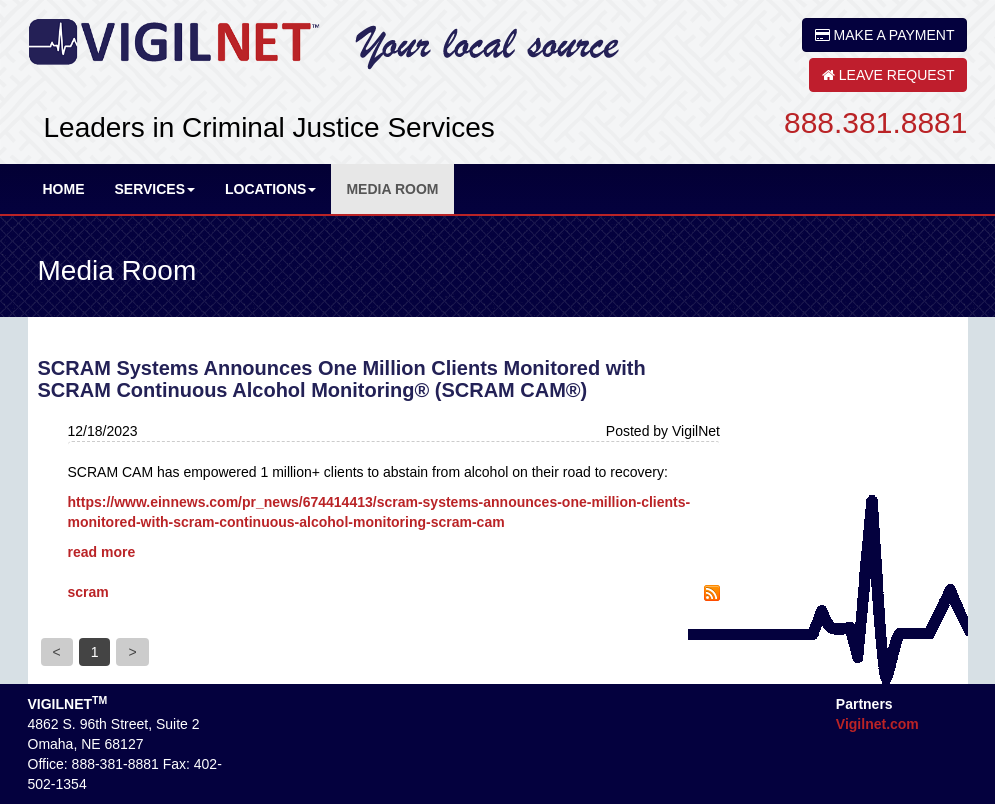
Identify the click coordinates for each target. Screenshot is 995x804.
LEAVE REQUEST (888, 75)
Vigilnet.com (877, 724)
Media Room (392, 189)
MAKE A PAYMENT (885, 35)
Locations (270, 189)
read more (102, 552)
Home (64, 189)
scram (88, 592)
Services (155, 189)
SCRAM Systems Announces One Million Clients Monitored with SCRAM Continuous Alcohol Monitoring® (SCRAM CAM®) (342, 379)
